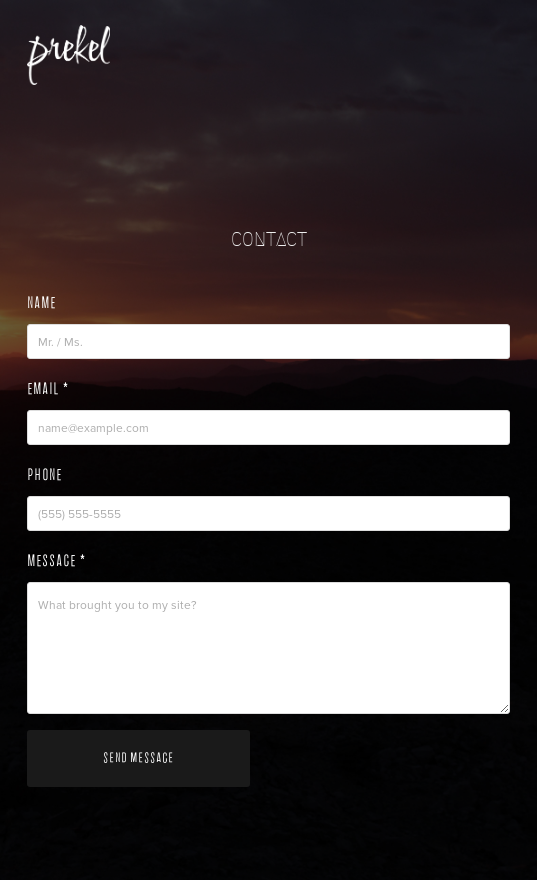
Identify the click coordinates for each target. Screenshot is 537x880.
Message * (56, 561)
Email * (48, 389)
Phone (44, 475)
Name (41, 303)
